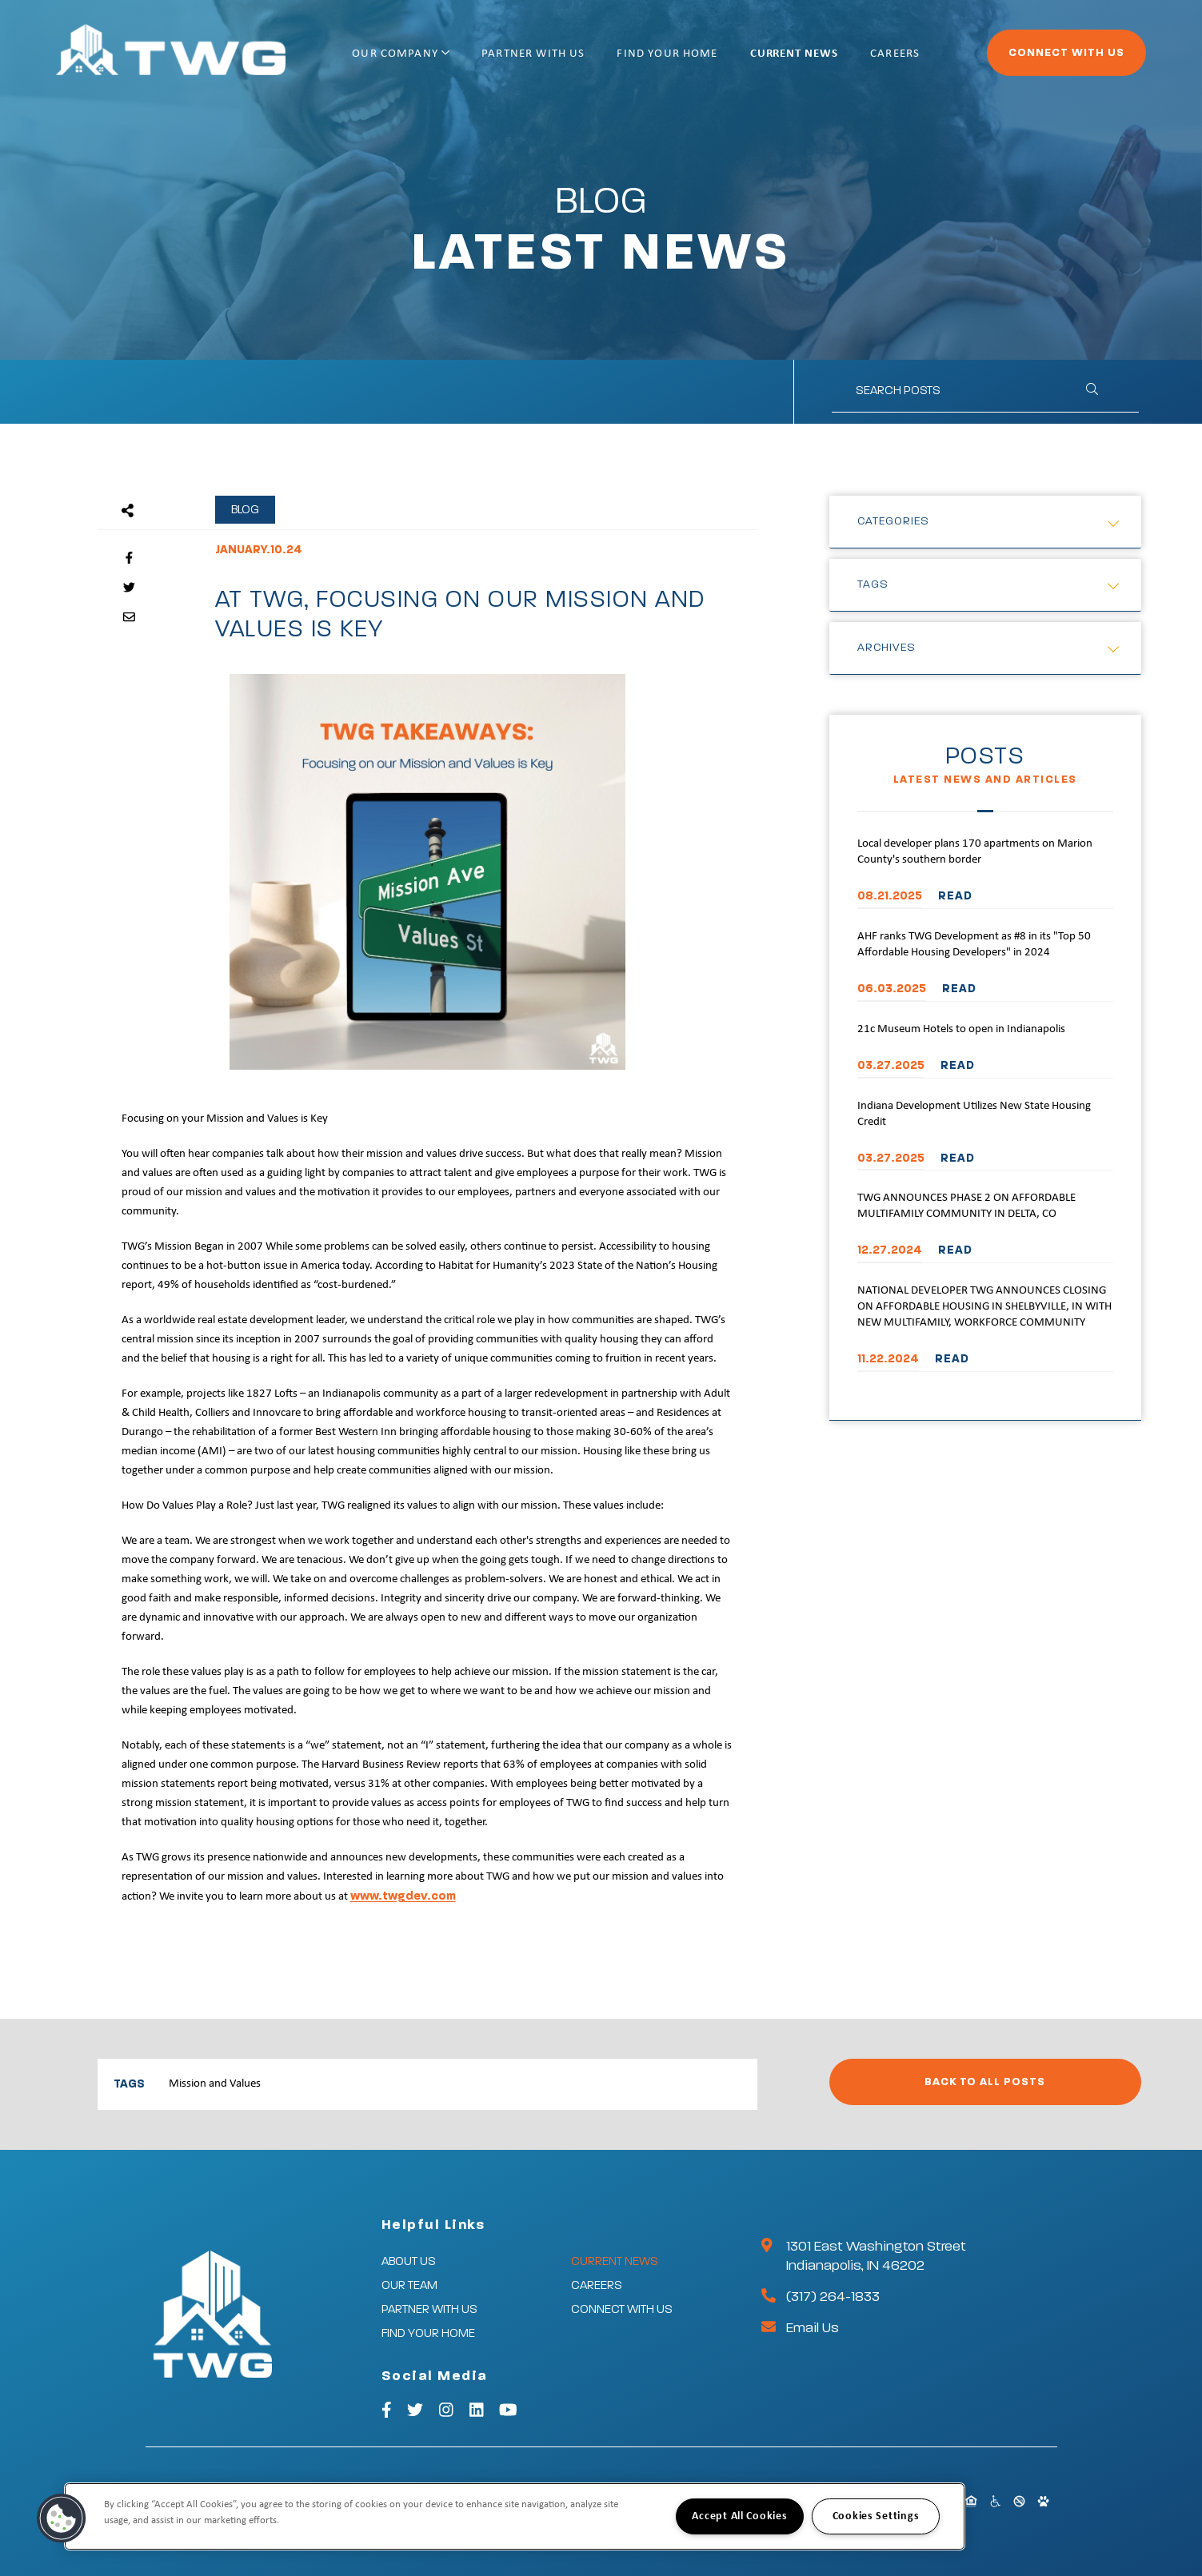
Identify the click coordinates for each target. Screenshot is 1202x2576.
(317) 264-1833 (833, 2297)
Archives (886, 647)
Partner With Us (533, 54)
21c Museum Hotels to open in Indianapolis (961, 1029)
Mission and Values (215, 2084)
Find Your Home (667, 54)
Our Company (400, 54)
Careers (895, 54)
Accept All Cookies (739, 2516)
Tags (873, 584)
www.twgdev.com (403, 1896)
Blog (245, 510)
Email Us (812, 2328)
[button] (61, 2518)
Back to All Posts (984, 2082)
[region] (514, 2516)
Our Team (409, 2285)
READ (955, 896)
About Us (408, 2261)
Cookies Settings (876, 2516)
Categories (893, 521)
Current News (794, 54)
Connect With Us (1066, 52)
